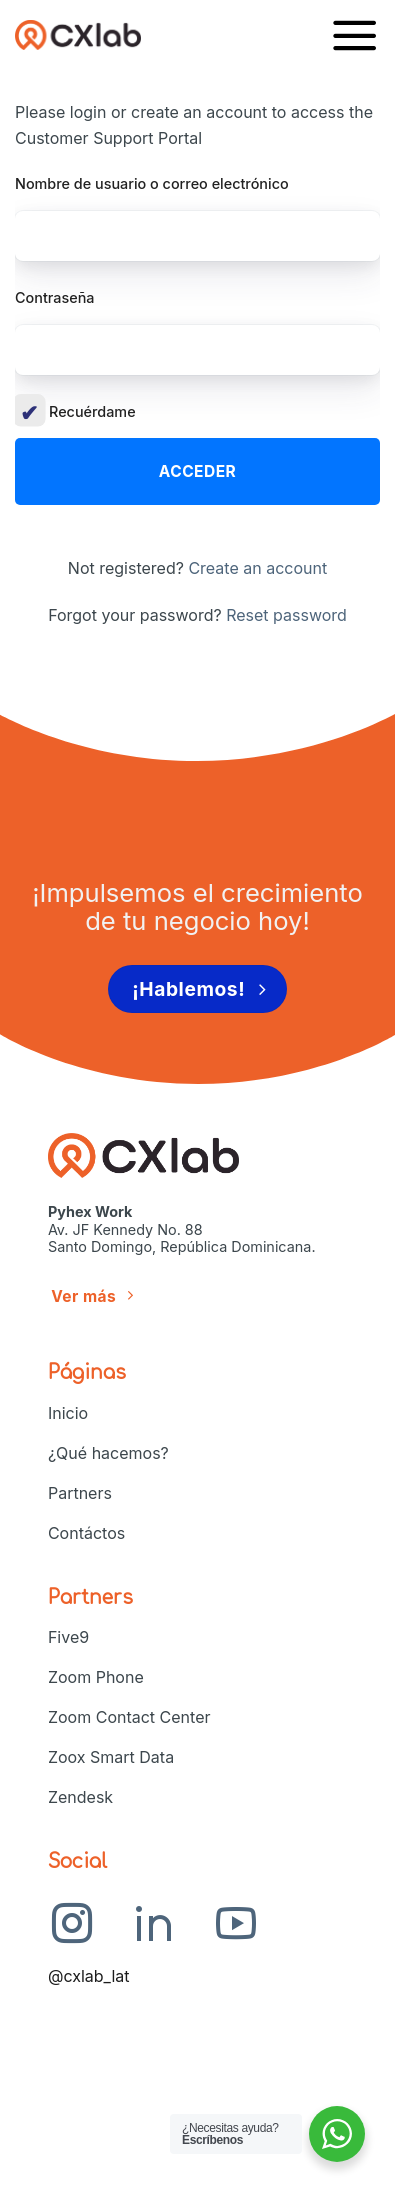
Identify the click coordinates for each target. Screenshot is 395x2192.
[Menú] (354, 34)
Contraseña (55, 297)
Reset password (286, 615)
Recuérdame (75, 411)
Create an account (257, 568)
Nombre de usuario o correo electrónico (152, 183)
